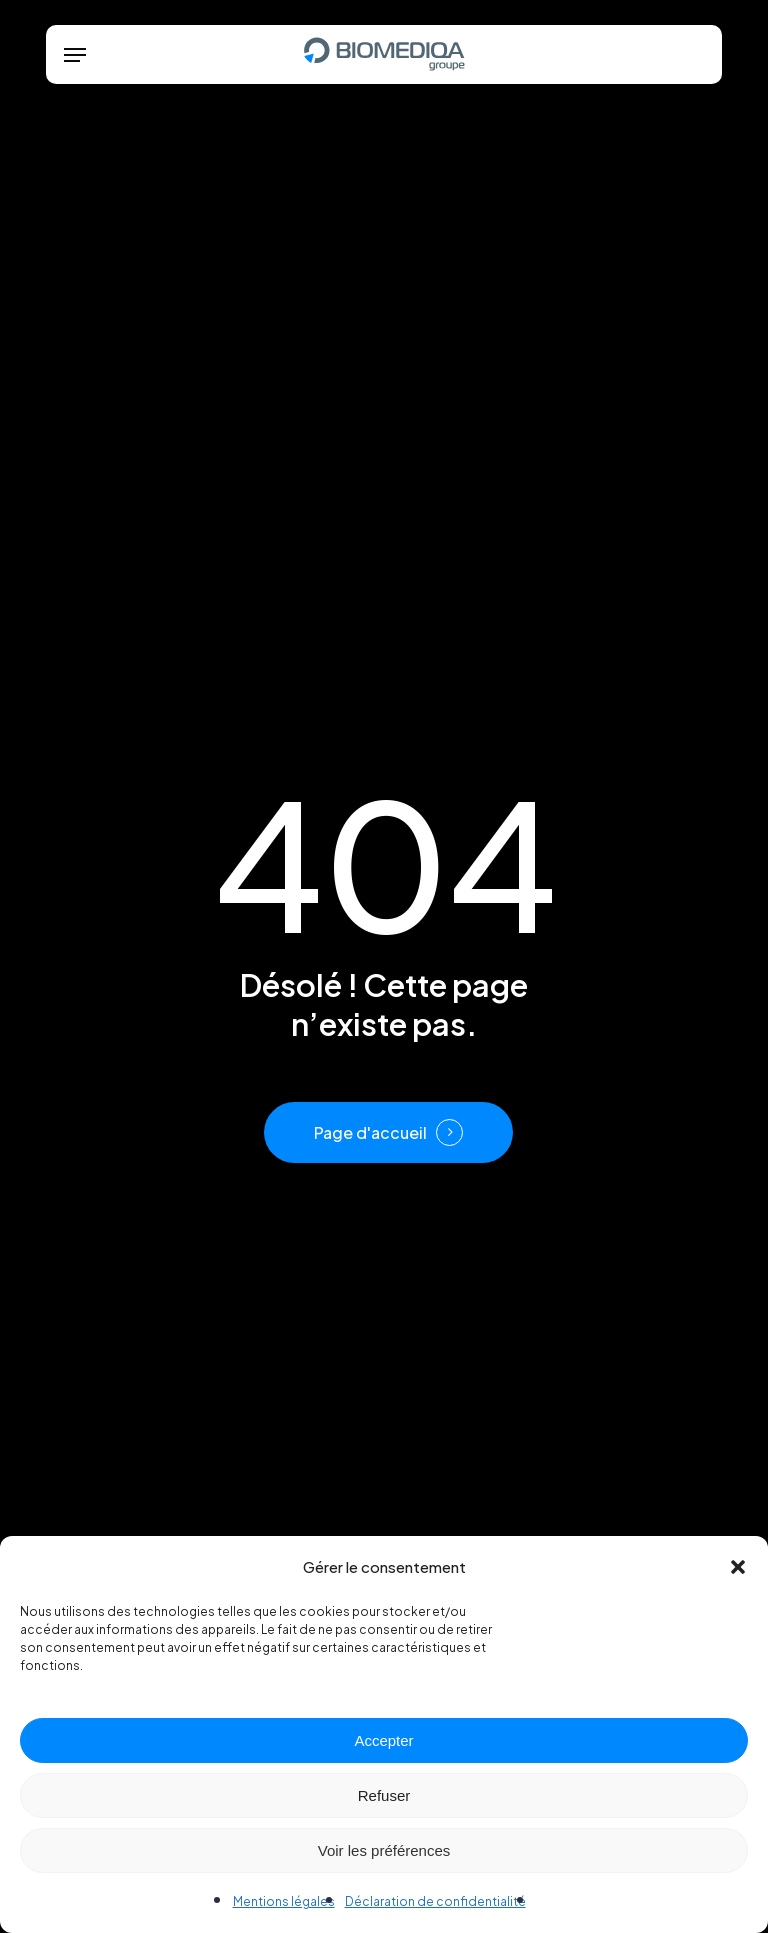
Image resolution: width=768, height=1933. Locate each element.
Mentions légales (284, 1901)
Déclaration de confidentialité (435, 1901)
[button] (738, 1567)
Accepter (383, 1740)
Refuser (384, 1795)
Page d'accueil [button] (370, 1133)
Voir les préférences (384, 1850)
